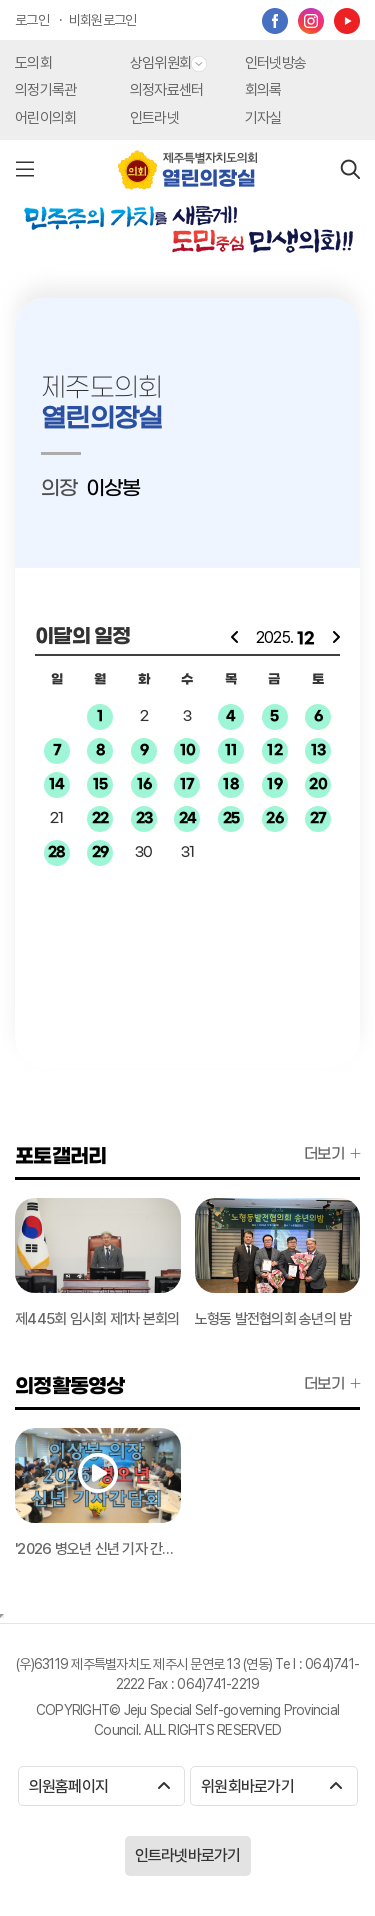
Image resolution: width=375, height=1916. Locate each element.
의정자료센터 (167, 90)
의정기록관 (45, 90)
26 (274, 818)
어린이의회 (45, 118)
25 (231, 818)
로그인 (32, 20)
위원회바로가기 (271, 1786)
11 (231, 750)
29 (100, 852)
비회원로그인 (103, 20)
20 (318, 784)
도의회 (33, 63)
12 (274, 750)
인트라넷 (154, 118)
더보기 (332, 1154)
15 (100, 784)
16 (144, 784)
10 (188, 750)
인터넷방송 (275, 63)
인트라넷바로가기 (188, 1855)
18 (231, 784)
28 (57, 852)
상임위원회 (168, 63)
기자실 (263, 118)
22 (100, 818)
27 (318, 818)
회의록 (263, 90)
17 (187, 784)
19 (274, 784)
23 (144, 818)
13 (318, 750)
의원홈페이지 (99, 1786)
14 (57, 784)
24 (188, 818)
